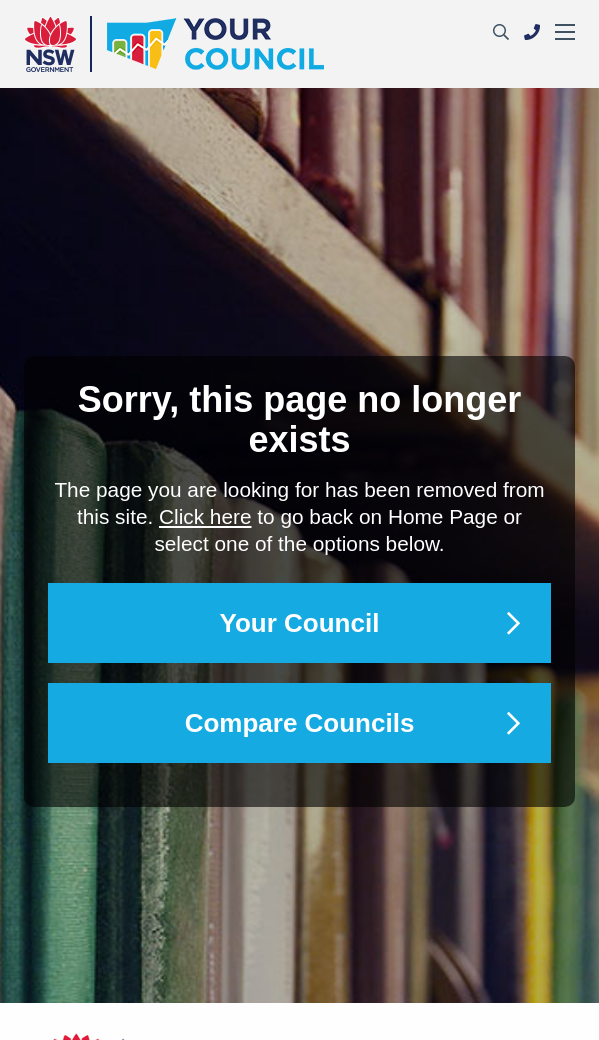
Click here (205, 516)
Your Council (300, 623)
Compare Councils (300, 723)
